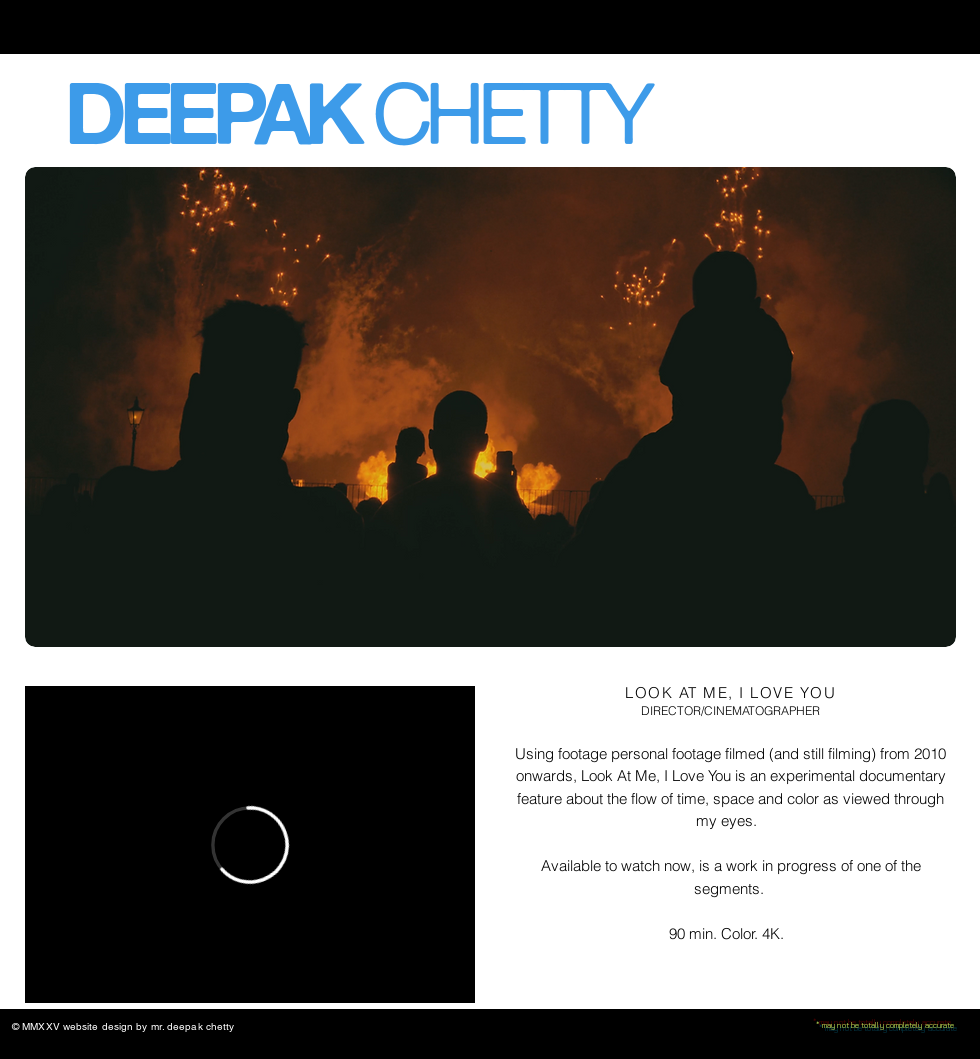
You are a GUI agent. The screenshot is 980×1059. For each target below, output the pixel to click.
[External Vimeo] (250, 844)
